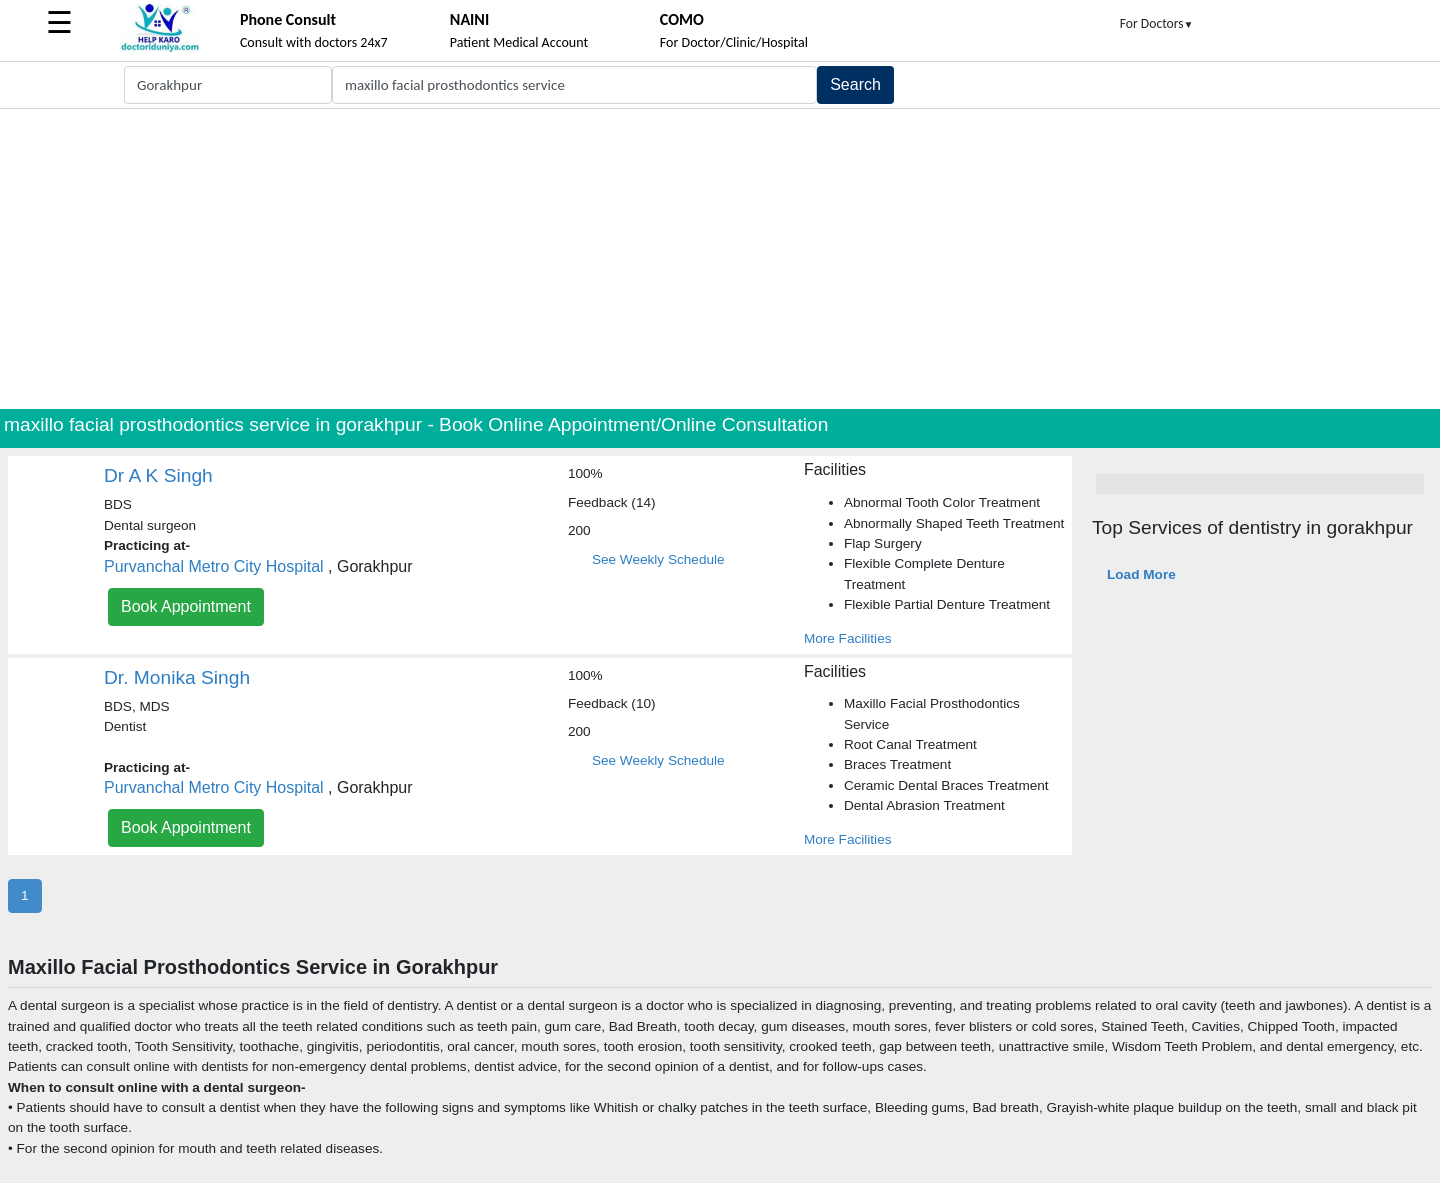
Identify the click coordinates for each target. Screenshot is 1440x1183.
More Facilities (848, 638)
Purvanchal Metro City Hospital (214, 566)
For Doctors (1157, 23)
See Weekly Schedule (658, 559)
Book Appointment (186, 606)
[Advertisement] (720, 259)
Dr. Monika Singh (177, 677)
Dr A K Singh (158, 475)
